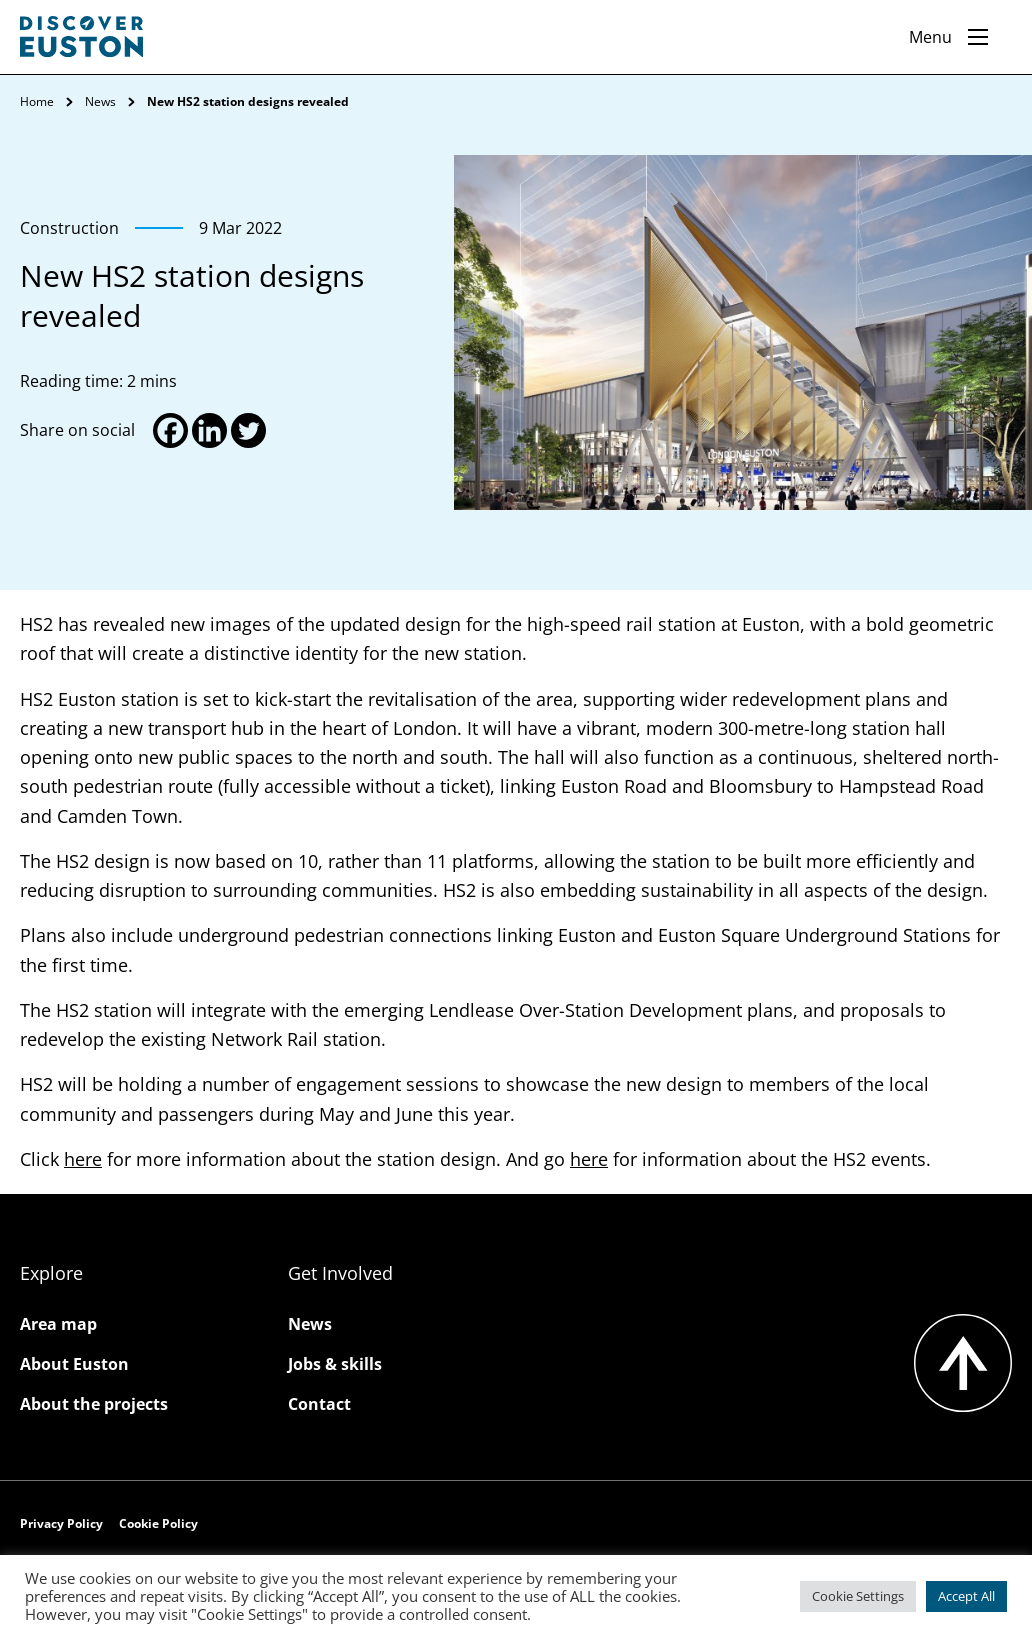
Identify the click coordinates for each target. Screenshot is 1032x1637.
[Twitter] (248, 430)
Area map (58, 1324)
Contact (319, 1404)
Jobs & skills (335, 1364)
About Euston (74, 1364)
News (100, 101)
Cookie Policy (158, 1523)
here (83, 1159)
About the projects (94, 1404)
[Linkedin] (209, 430)
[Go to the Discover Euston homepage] (81, 37)
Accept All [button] (966, 1596)
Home (37, 101)
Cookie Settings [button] (858, 1596)
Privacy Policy (61, 1523)
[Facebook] (170, 430)
